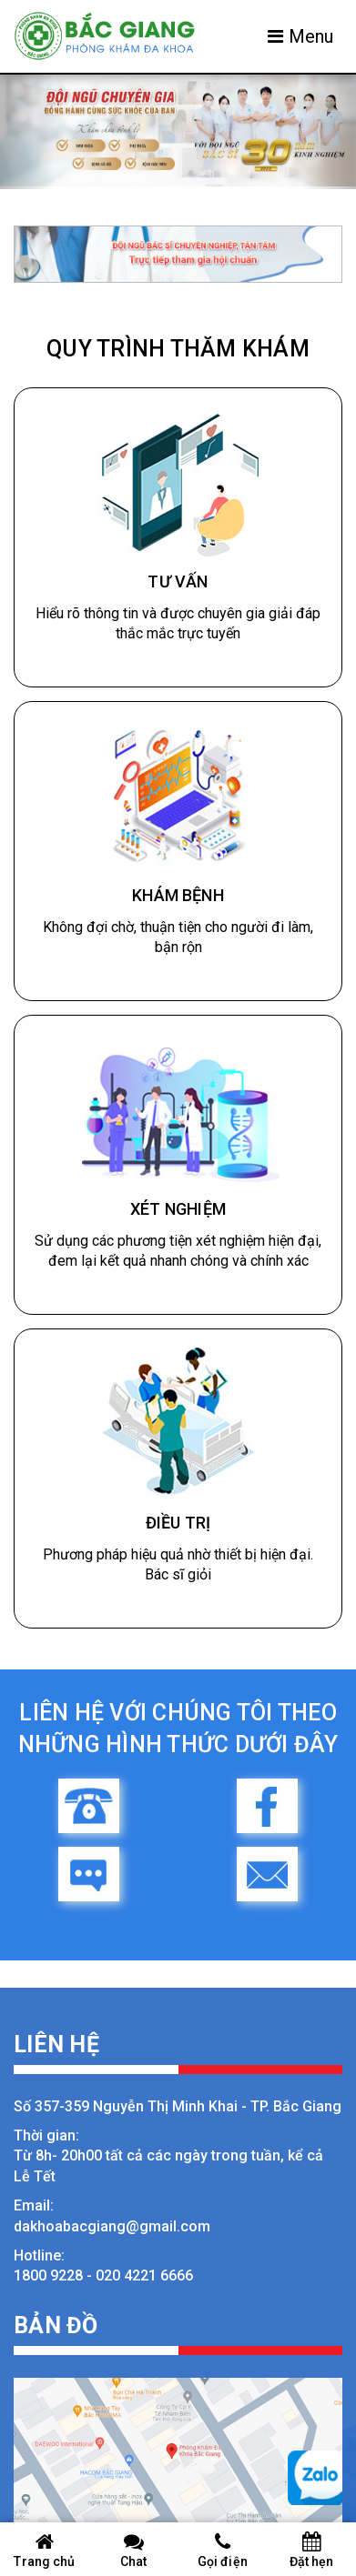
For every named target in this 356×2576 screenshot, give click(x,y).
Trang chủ (44, 2550)
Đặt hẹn (311, 2550)
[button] (27, 132)
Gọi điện (223, 2550)
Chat (133, 2550)
